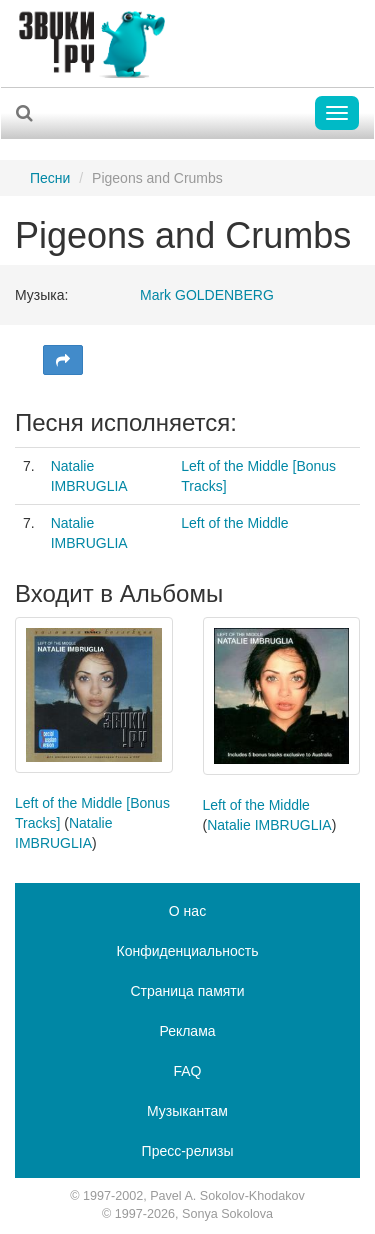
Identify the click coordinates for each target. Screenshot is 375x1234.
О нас (187, 911)
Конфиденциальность (187, 951)
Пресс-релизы (188, 1151)
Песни (50, 178)
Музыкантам (187, 1111)
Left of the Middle (234, 523)
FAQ (187, 1071)
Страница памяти (187, 991)
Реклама (187, 1031)
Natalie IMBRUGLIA (269, 825)
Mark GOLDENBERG (207, 295)
